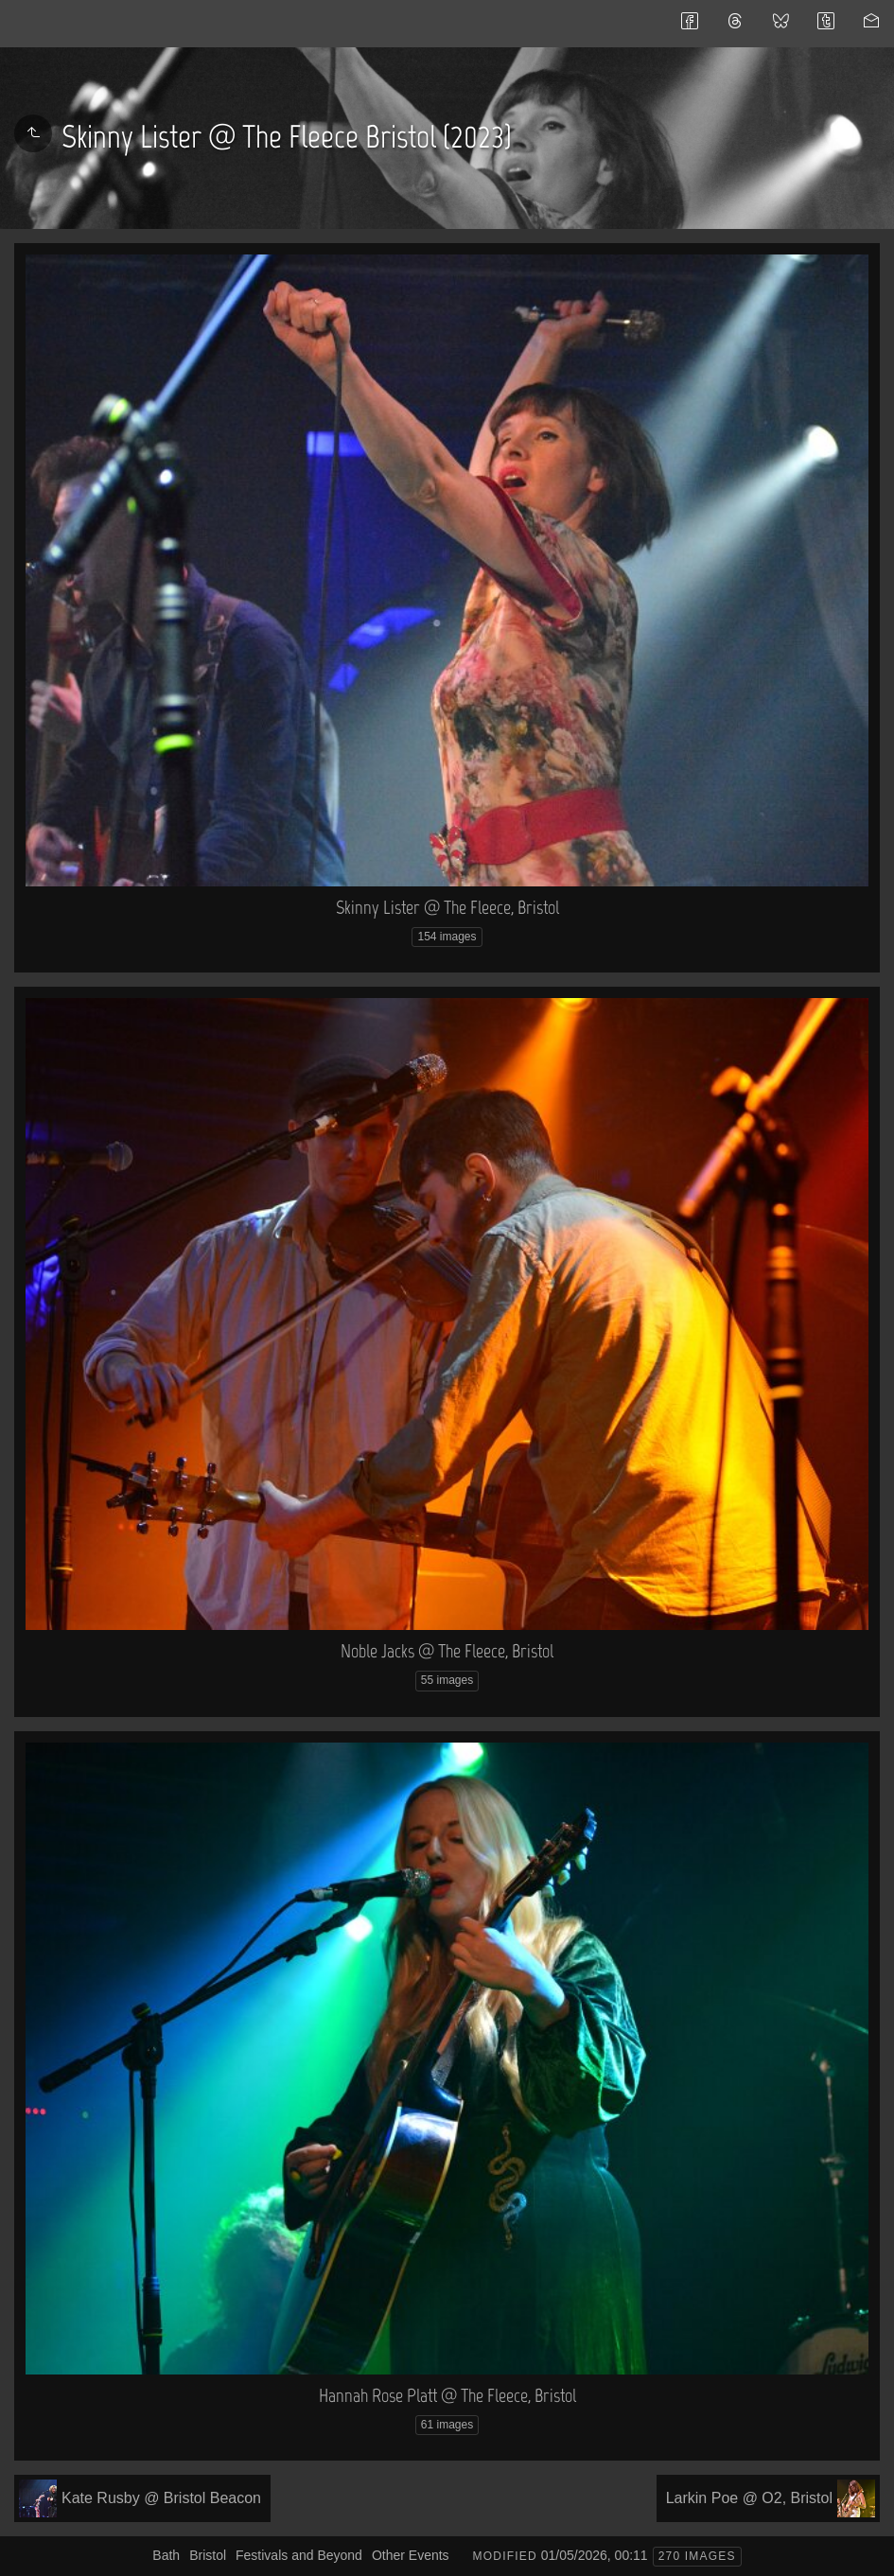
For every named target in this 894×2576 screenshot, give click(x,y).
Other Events (410, 2555)
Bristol (207, 2555)
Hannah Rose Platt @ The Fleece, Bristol (447, 2395)
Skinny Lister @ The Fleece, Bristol (447, 907)
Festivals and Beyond (299, 2555)
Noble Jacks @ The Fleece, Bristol (447, 1650)
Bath (166, 2555)
